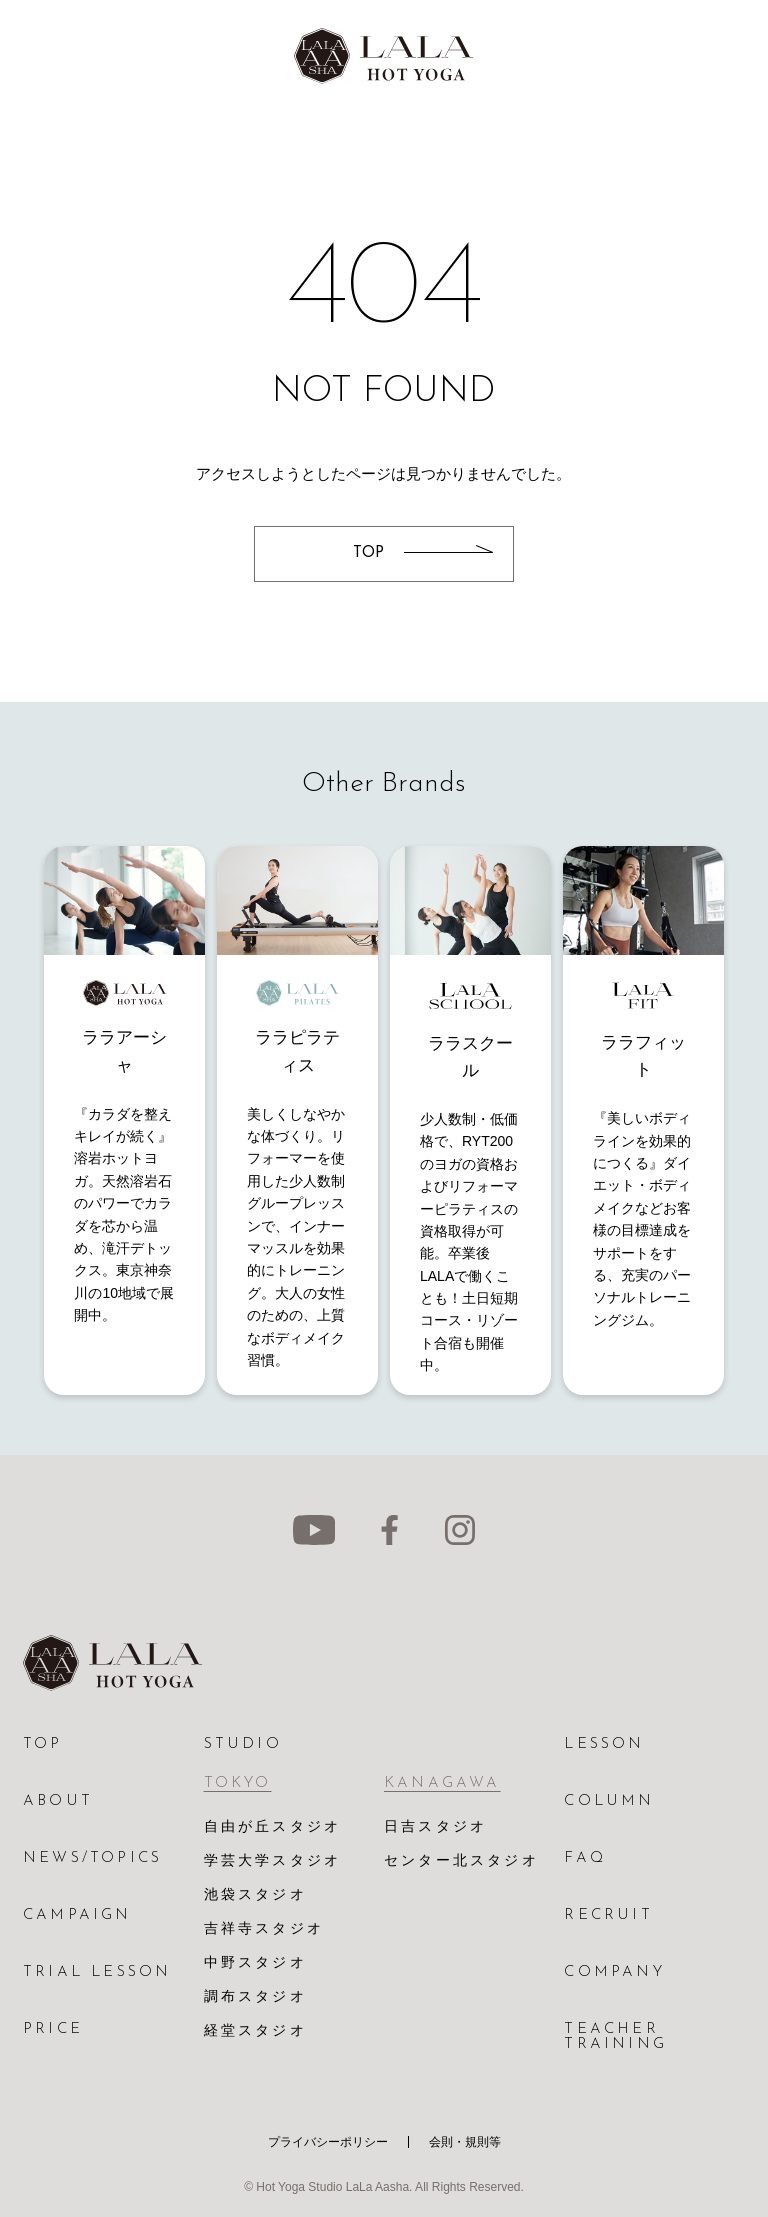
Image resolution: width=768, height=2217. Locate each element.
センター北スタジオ (461, 1861)
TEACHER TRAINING (615, 2037)
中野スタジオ (255, 1963)
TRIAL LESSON (97, 1972)
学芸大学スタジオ (273, 1861)
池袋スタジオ (255, 1895)
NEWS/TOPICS (92, 1858)
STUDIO (243, 1744)
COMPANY (614, 1972)
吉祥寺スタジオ (264, 1929)
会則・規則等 (465, 2142)
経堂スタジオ (255, 2031)
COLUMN (609, 1801)
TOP (43, 1744)
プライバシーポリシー (328, 2142)
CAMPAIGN (77, 1915)
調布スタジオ (255, 1997)
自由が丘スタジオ (273, 1827)
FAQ (585, 1858)
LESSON (604, 1744)
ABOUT (58, 1801)
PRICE (53, 2029)
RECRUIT (608, 1915)
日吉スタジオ (435, 1827)
